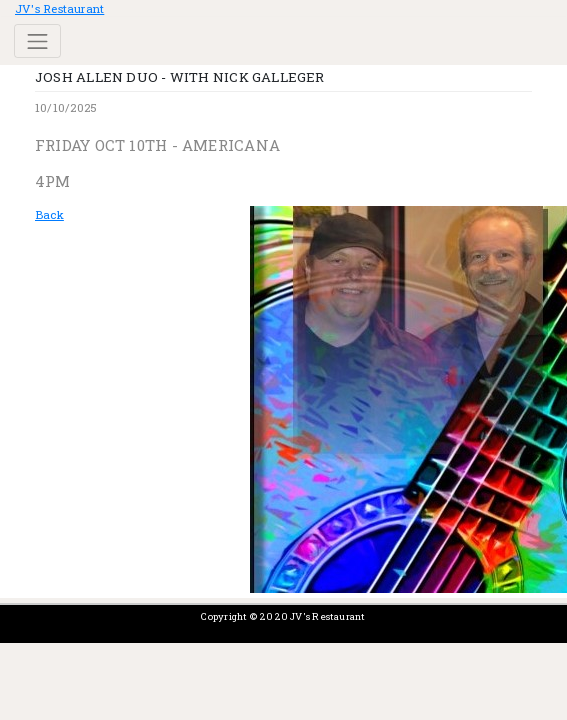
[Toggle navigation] (38, 41)
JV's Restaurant (59, 8)
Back (49, 214)
